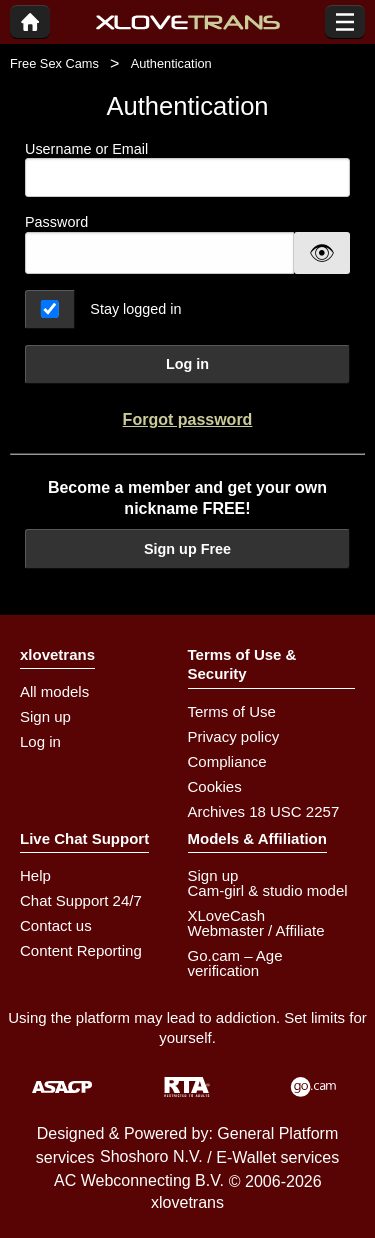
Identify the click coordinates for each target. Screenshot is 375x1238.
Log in (187, 364)
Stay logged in (135, 309)
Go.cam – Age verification (235, 963)
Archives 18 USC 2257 (264, 811)
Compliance (227, 761)
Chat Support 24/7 (81, 900)
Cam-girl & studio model (268, 890)
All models (54, 691)
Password (56, 222)
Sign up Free (187, 549)
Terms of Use (232, 711)
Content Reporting (81, 950)
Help (35, 875)
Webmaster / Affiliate (256, 930)
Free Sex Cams (54, 63)
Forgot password (188, 419)
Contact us (56, 925)
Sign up (45, 716)
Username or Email (187, 169)
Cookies (215, 786)
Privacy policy (234, 736)
